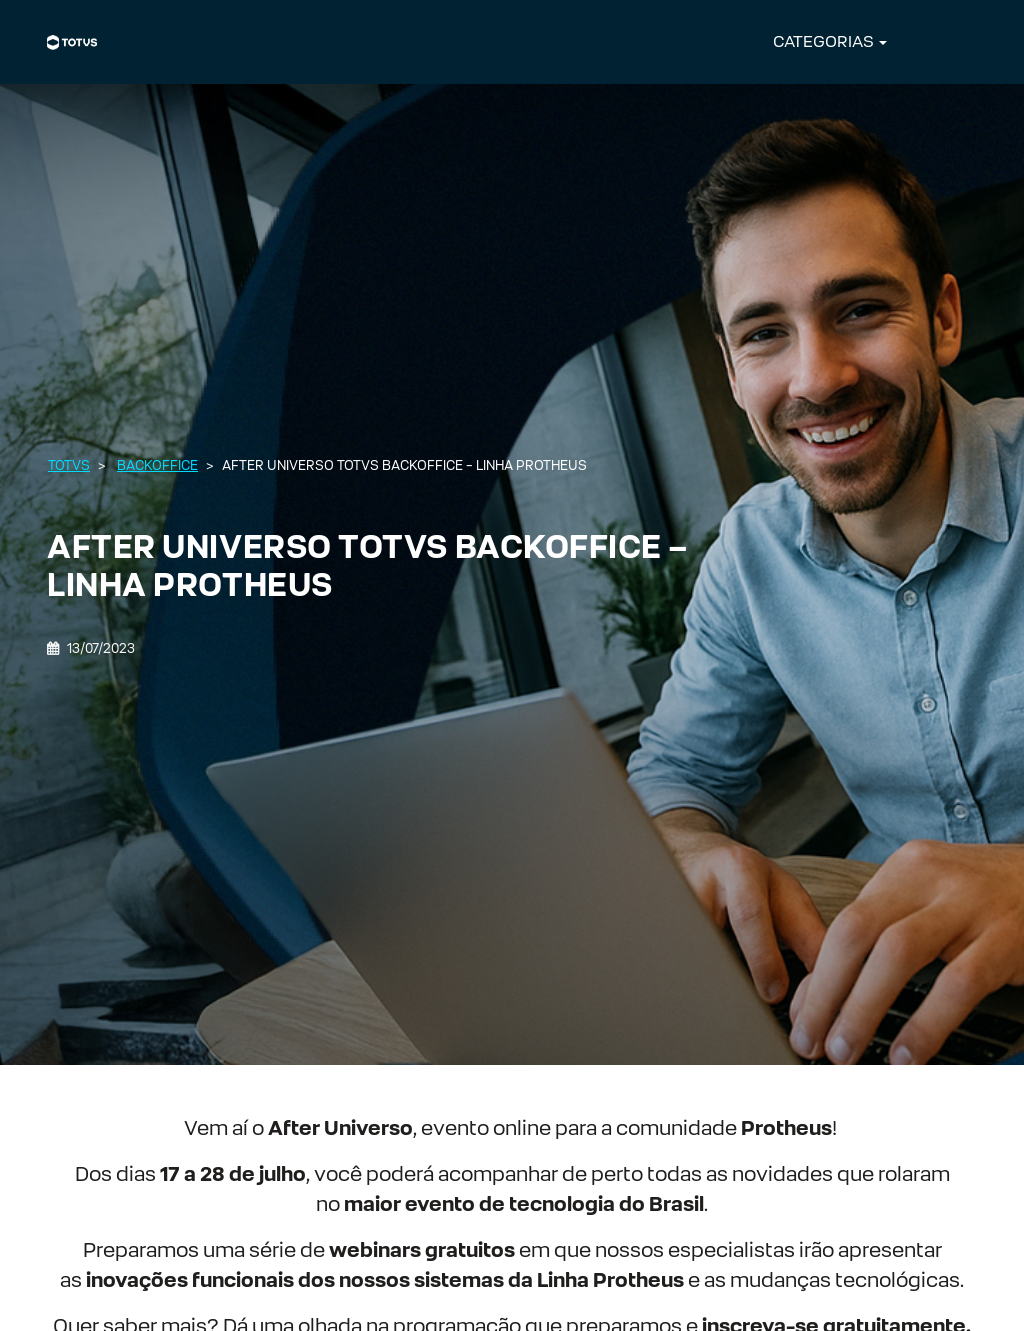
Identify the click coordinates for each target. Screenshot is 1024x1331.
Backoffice (157, 465)
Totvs (69, 465)
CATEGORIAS (823, 41)
